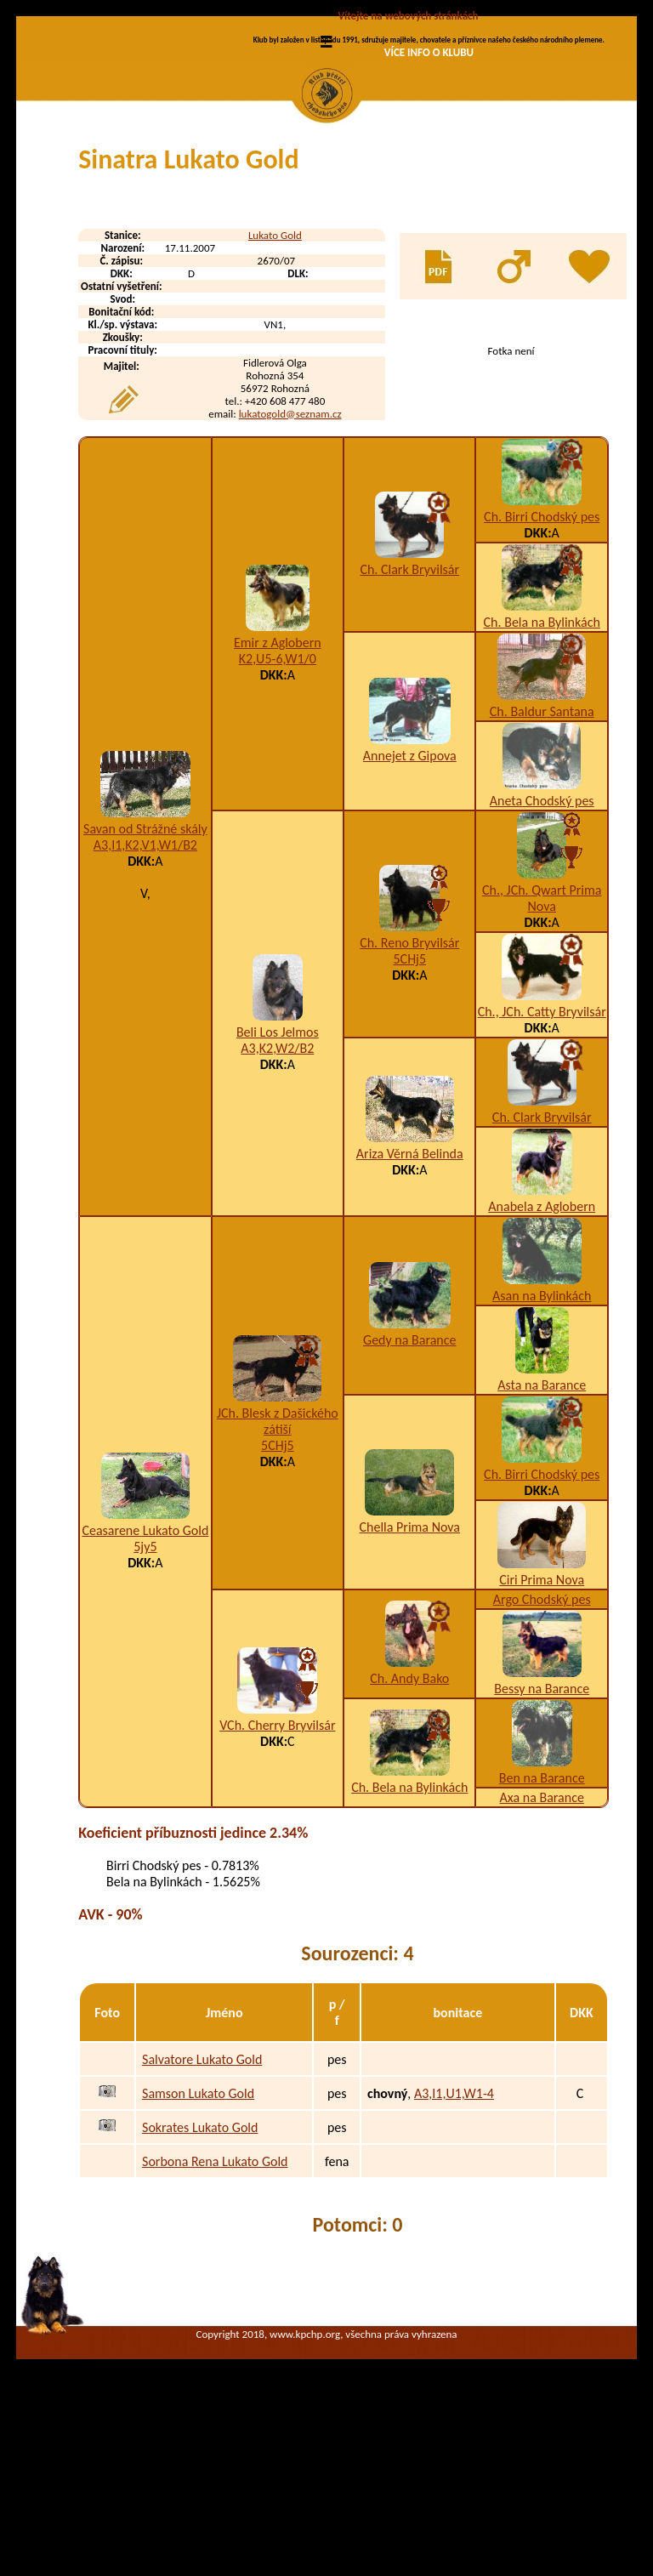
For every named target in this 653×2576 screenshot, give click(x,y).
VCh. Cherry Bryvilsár (277, 1869)
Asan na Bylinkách (541, 1439)
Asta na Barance (541, 1529)
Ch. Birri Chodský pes (541, 660)
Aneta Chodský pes (542, 944)
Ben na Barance (542, 1922)
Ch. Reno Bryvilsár (409, 1086)
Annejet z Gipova (410, 899)
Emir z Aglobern (277, 786)
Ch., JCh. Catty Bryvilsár (542, 1155)
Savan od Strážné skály (145, 972)
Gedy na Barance (409, 1484)
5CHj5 (409, 1103)
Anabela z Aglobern (541, 1350)
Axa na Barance (542, 1941)
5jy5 (144, 1690)
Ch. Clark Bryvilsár (409, 713)
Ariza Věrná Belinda (409, 1297)
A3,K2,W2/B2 (277, 1192)
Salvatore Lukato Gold (202, 2203)
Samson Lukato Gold (198, 2237)
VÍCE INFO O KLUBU (429, 52)
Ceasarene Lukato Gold (145, 1674)
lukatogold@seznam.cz (290, 557)
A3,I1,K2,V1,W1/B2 (145, 989)
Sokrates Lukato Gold (200, 2271)
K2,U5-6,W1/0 (277, 802)
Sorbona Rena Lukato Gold (214, 2305)
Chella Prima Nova (410, 1671)
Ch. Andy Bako (409, 1822)
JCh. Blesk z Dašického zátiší (277, 1565)
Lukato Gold (275, 378)
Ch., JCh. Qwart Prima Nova (541, 1042)
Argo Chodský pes (542, 1743)
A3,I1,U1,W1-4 (454, 2237)
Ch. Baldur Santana (542, 855)
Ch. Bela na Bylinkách (542, 766)
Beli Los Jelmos (277, 1176)
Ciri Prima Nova (541, 1723)
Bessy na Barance (541, 1832)
